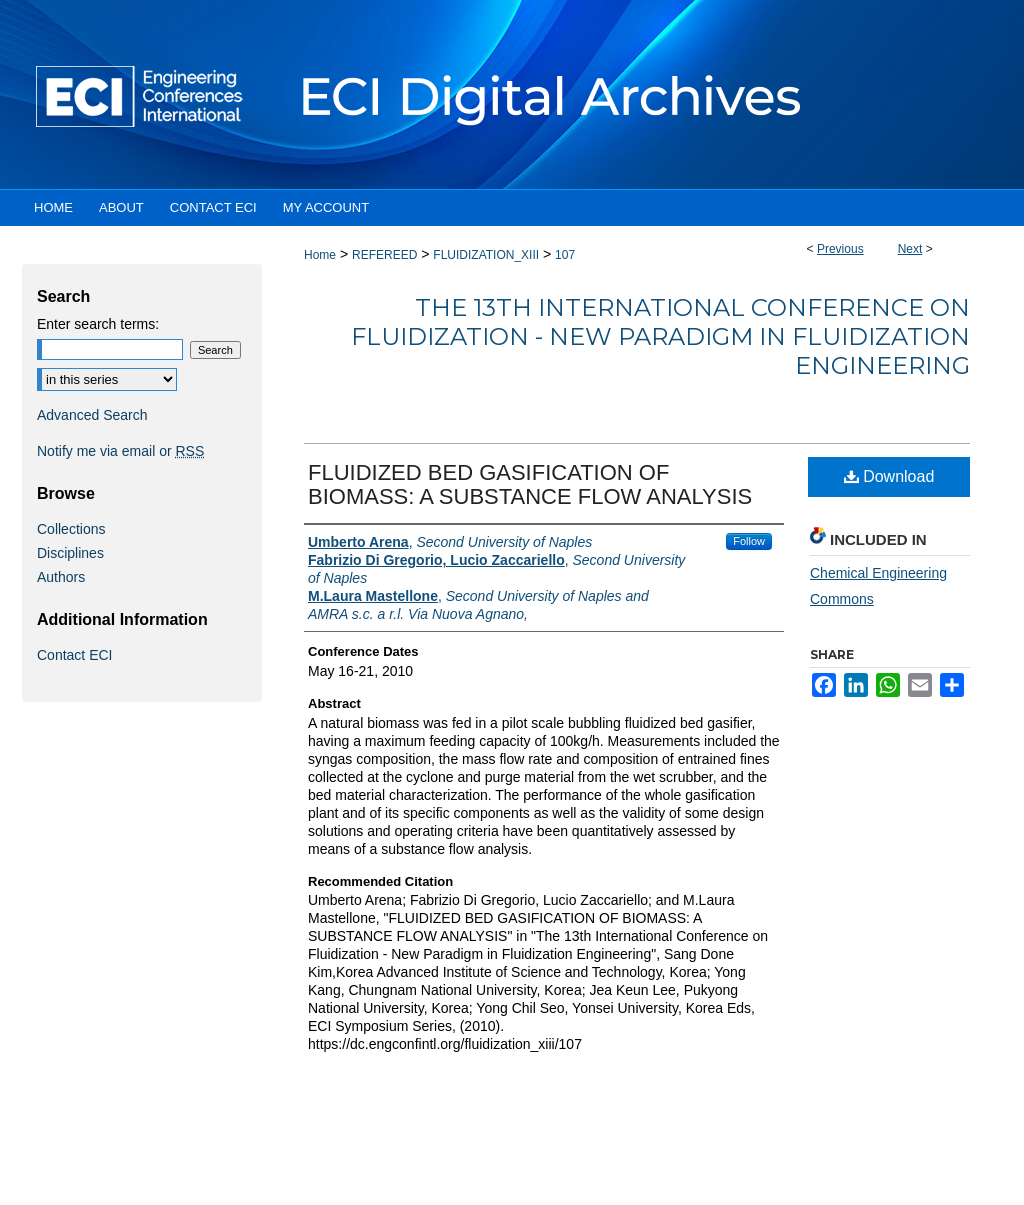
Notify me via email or (120, 451)
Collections (71, 529)
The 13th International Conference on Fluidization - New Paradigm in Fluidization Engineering (660, 336)
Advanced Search (92, 415)
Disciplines (70, 553)
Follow (749, 541)
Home (320, 255)
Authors (61, 577)
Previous (840, 249)
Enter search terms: (98, 324)
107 (565, 255)
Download (889, 476)
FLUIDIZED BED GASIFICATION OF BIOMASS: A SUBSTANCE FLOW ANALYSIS (530, 484)
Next (910, 249)
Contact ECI (74, 655)
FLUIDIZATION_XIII (486, 255)
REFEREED (384, 255)
